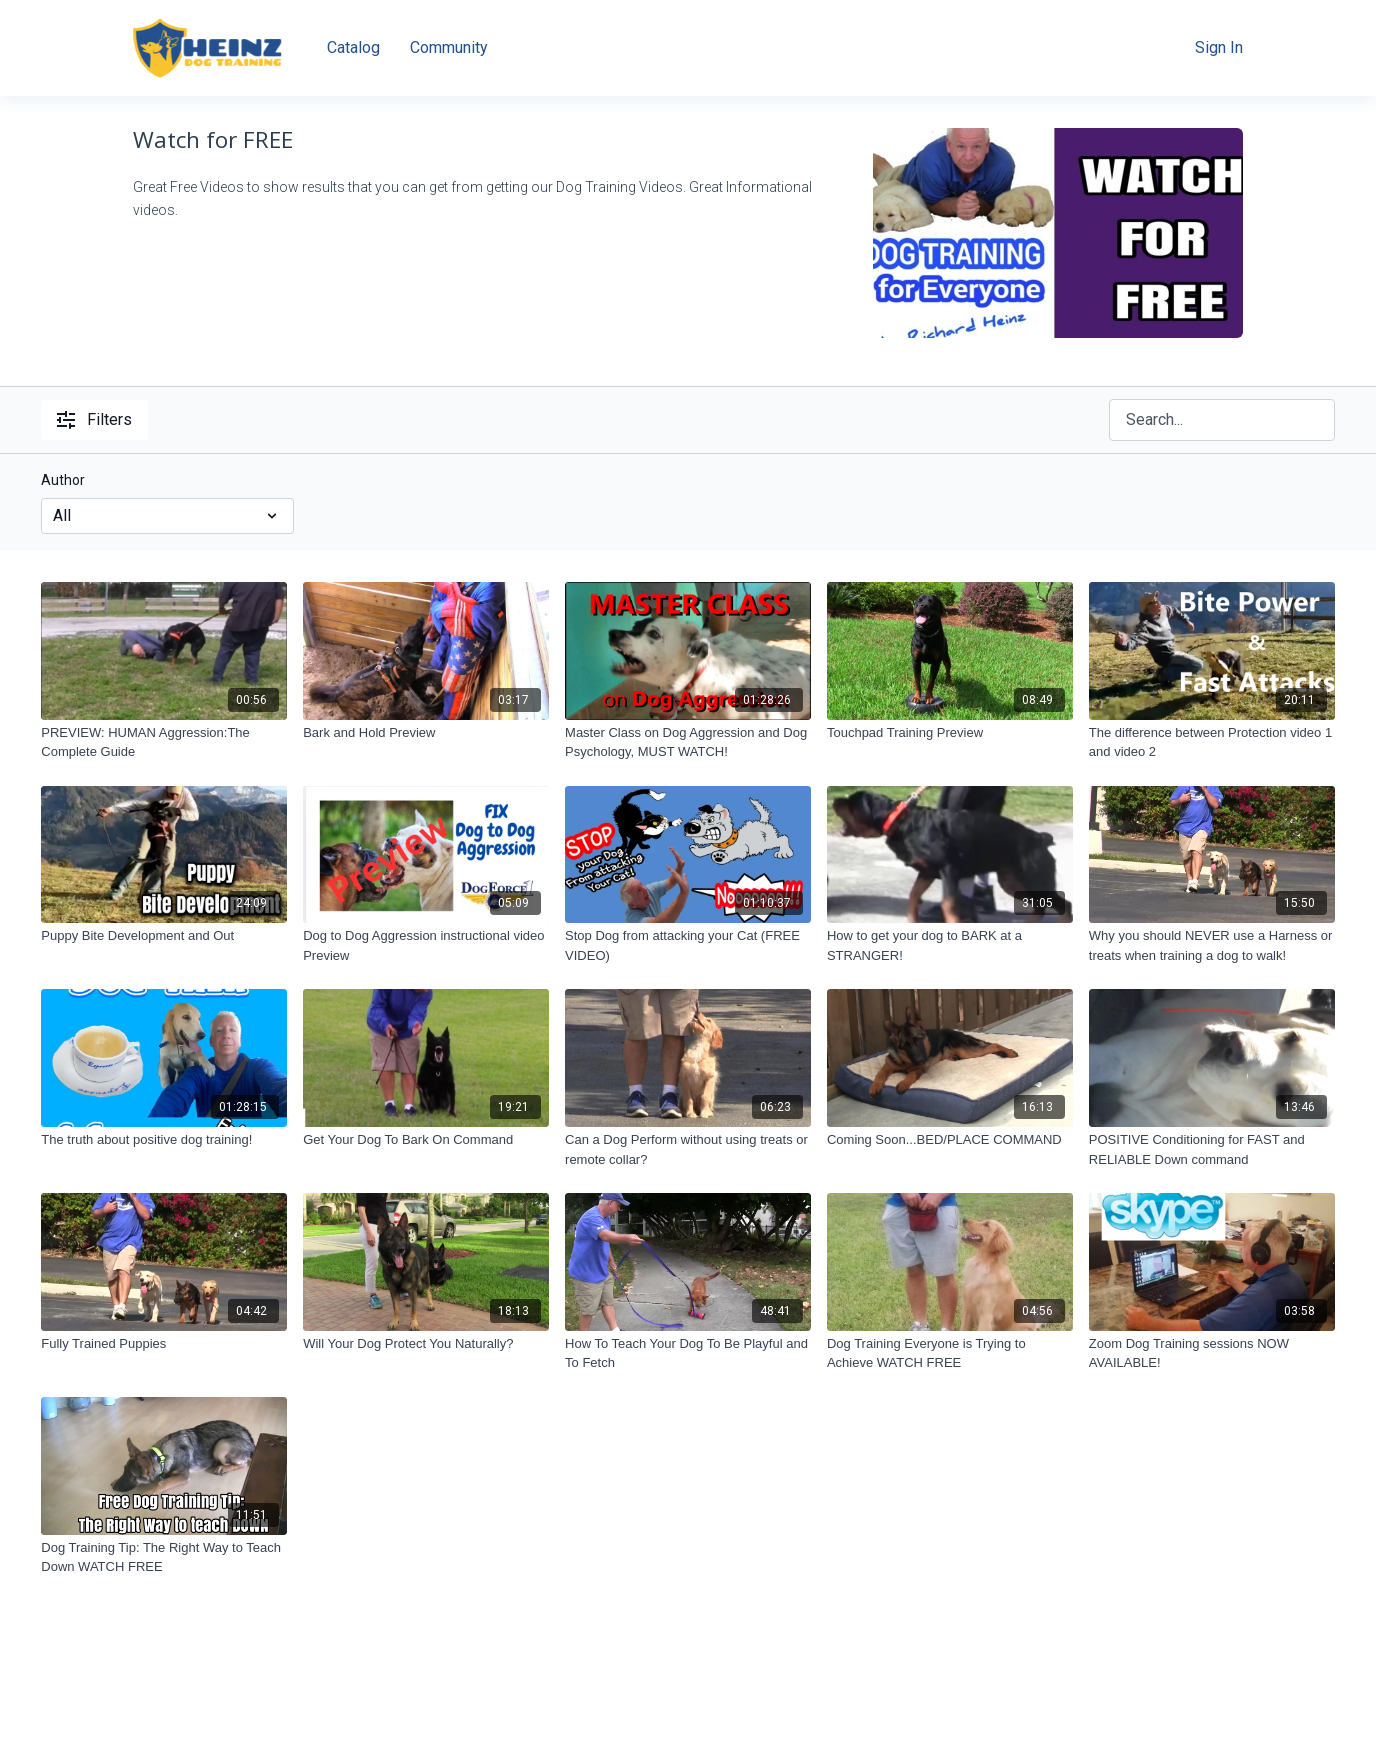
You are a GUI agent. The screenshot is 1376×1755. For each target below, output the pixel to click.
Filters (94, 419)
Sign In (1219, 47)
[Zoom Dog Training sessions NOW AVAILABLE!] (1212, 1353)
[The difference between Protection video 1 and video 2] (1212, 742)
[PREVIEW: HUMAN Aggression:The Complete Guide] (164, 742)
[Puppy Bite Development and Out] (164, 936)
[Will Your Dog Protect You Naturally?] (426, 1344)
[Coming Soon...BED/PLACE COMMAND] (950, 1140)
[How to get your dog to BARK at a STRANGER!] (950, 945)
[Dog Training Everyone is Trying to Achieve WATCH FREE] (950, 1353)
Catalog (353, 47)
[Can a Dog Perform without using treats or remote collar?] (688, 1149)
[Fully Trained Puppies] (164, 1344)
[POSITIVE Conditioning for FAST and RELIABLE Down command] (1212, 1149)
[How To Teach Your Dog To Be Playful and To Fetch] (688, 1353)
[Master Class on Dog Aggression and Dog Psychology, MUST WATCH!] (688, 742)
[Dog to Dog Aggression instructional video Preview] (426, 945)
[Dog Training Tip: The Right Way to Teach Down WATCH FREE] (164, 1557)
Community (449, 47)
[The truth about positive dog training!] (164, 1140)
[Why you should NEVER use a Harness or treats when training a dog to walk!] (1212, 945)
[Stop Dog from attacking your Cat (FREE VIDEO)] (688, 945)
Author (63, 480)
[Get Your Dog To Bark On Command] (426, 1140)
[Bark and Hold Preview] (426, 733)
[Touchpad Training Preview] (950, 733)
